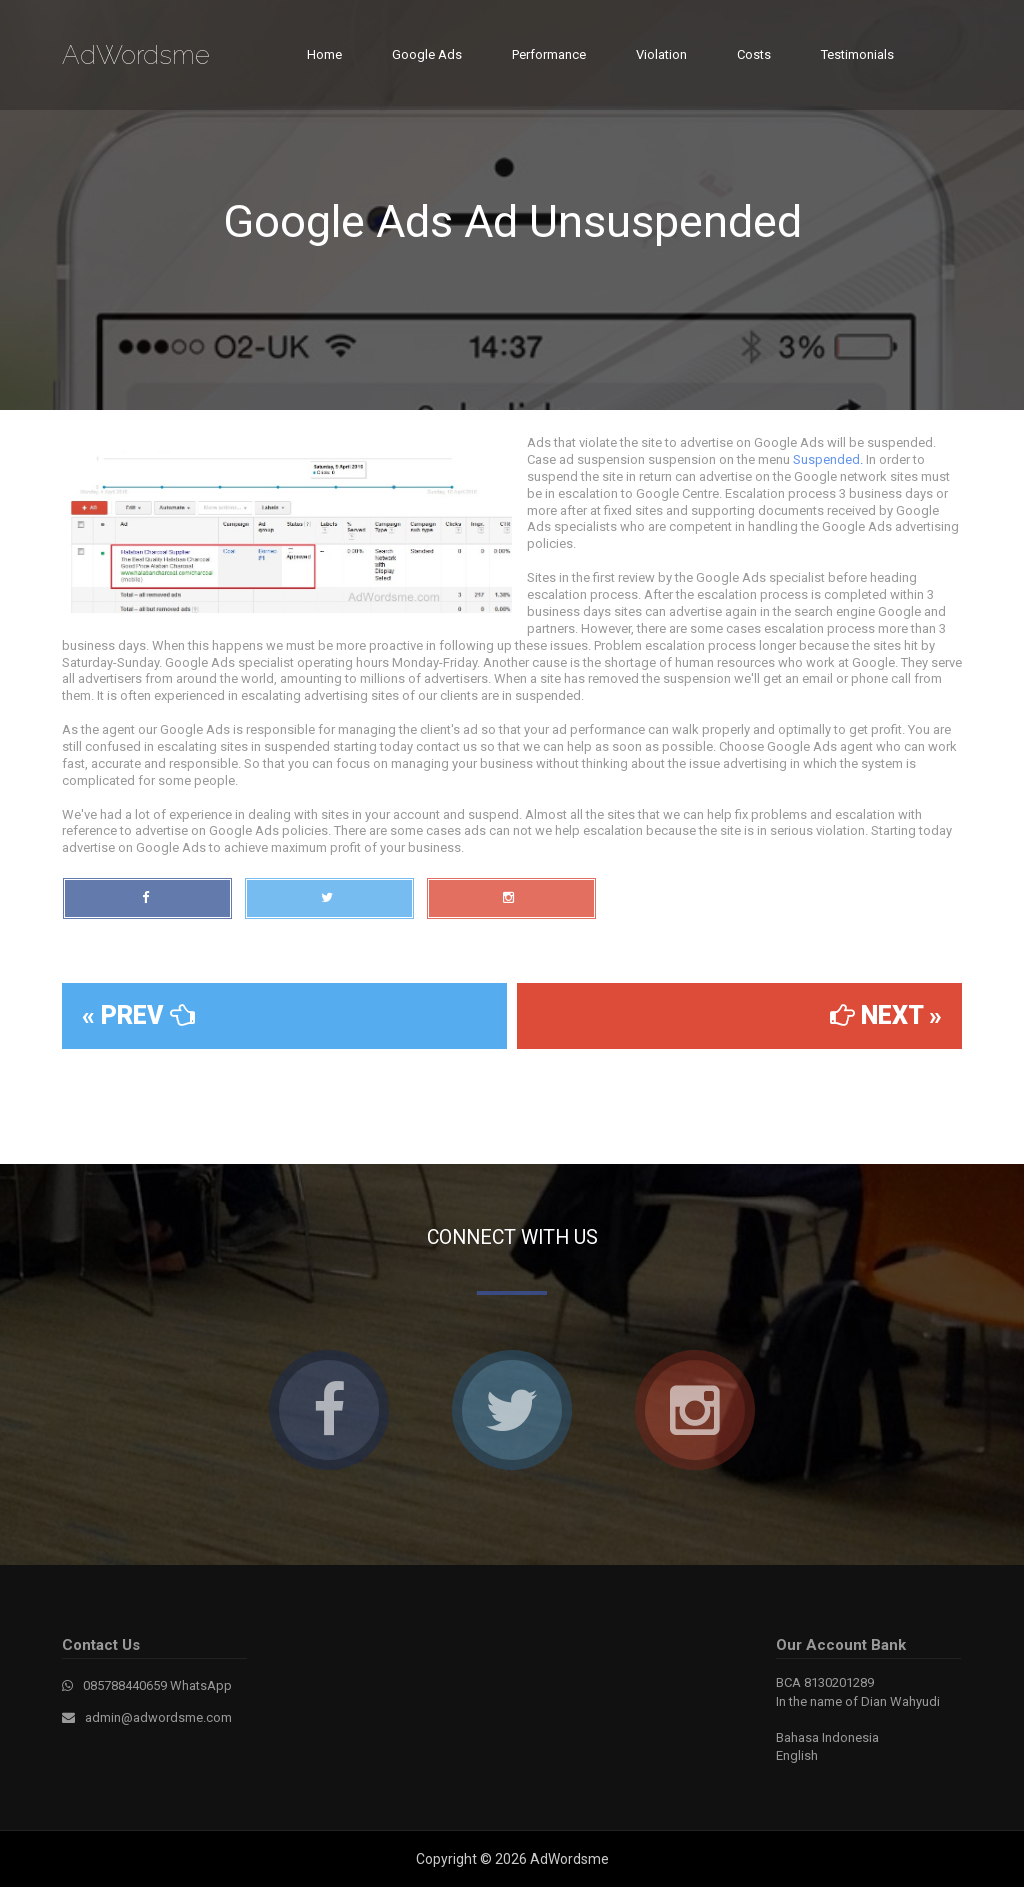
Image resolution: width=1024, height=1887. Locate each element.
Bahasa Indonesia (827, 1737)
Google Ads (427, 54)
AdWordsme (136, 55)
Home (324, 54)
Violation (661, 54)
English (797, 1755)
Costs (754, 54)
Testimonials (857, 54)
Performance (549, 54)
